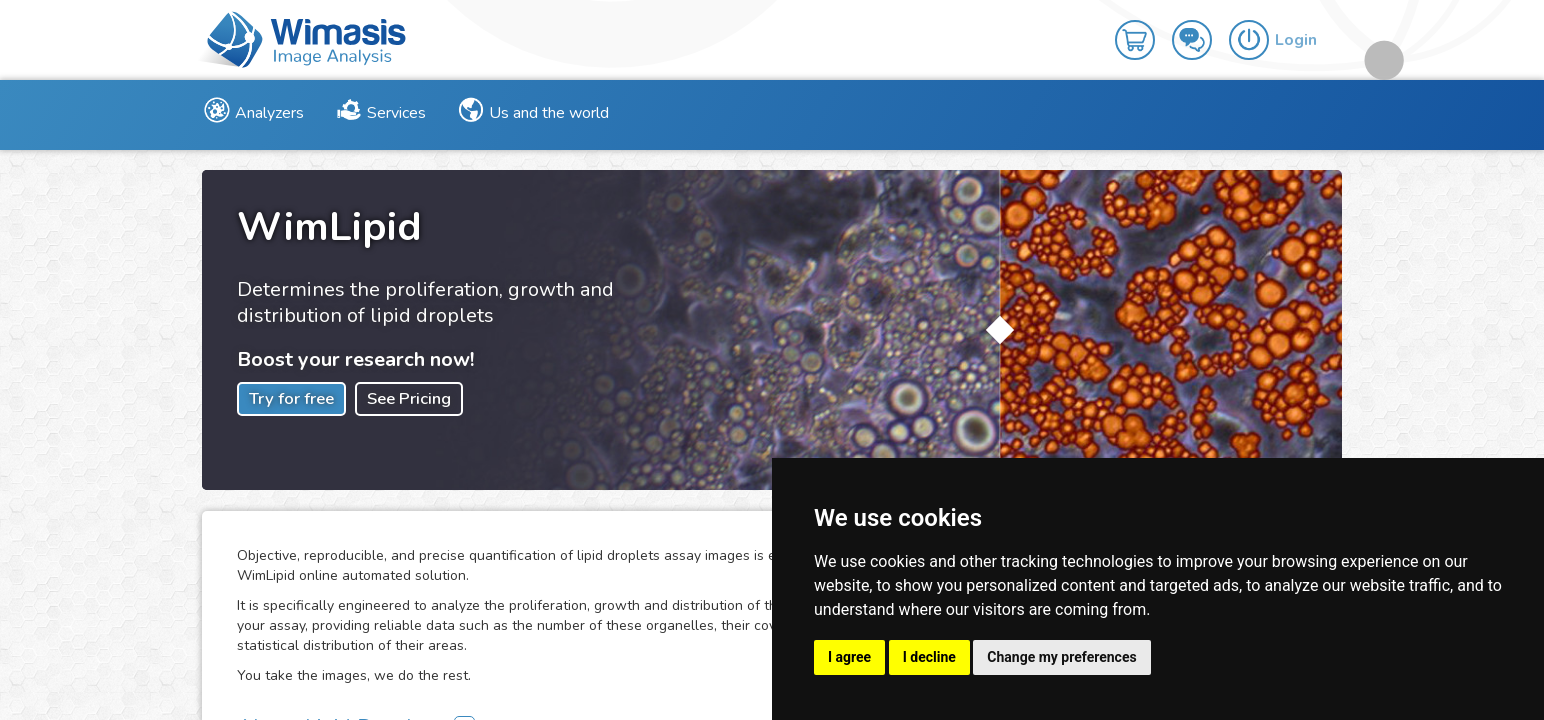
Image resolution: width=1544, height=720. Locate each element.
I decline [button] (929, 657)
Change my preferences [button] (1061, 657)
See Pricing (409, 398)
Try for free (291, 398)
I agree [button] (849, 657)
